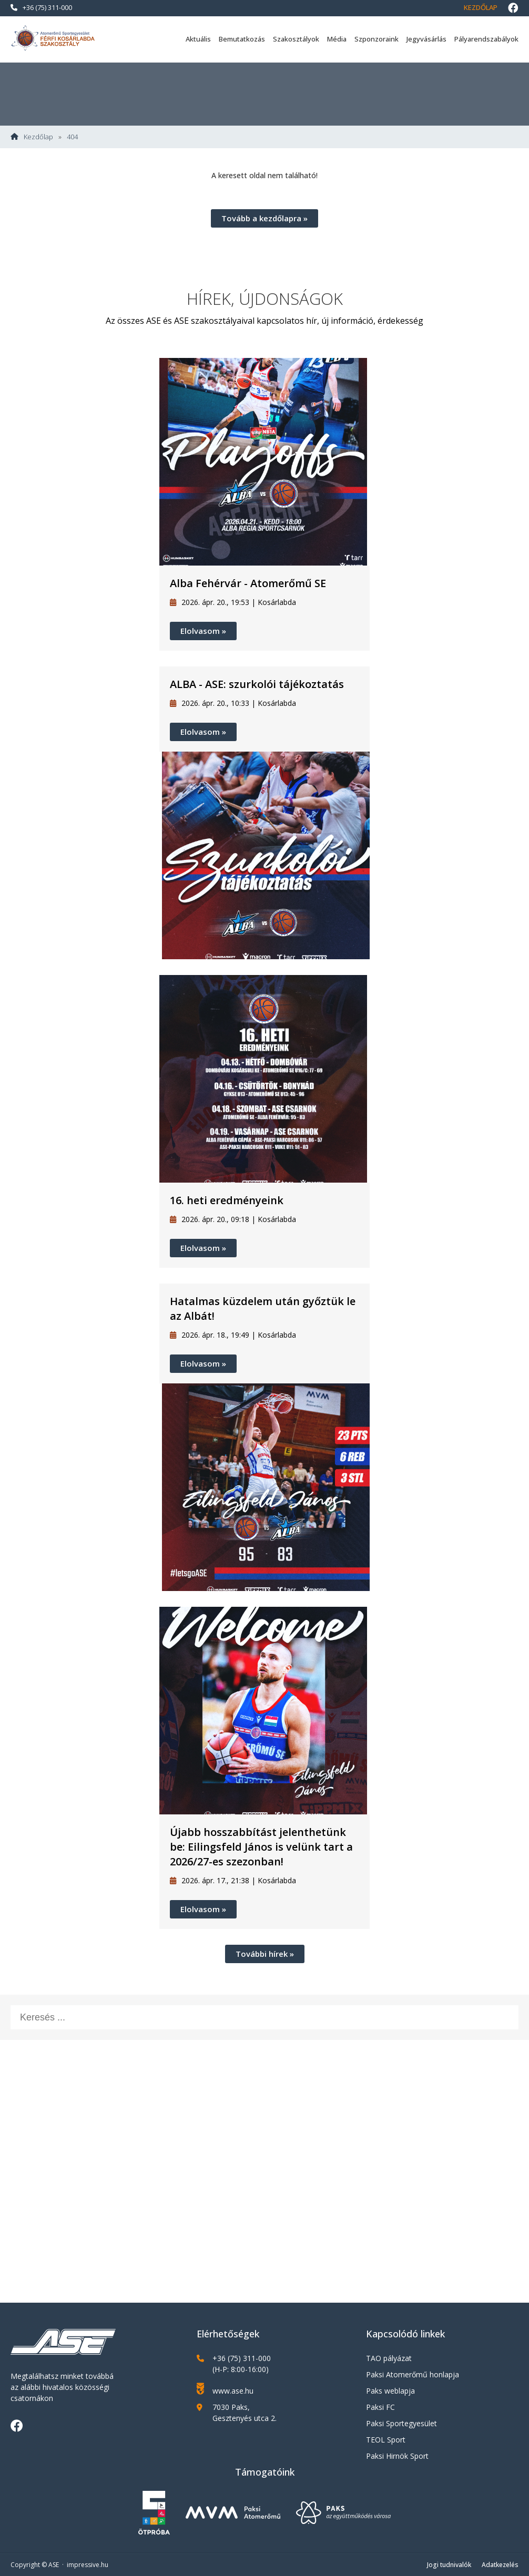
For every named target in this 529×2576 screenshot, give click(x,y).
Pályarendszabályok (486, 39)
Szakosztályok (296, 39)
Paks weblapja (390, 2391)
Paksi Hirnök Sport (397, 2456)
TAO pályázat (389, 2358)
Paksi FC (380, 2407)
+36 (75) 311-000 (41, 7)
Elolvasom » (203, 630)
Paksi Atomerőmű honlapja (412, 2374)
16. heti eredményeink (226, 1200)
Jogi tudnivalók (449, 2564)
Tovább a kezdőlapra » (264, 218)
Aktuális (198, 39)
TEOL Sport (385, 2440)
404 (72, 137)
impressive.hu (87, 2564)
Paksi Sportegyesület (401, 2423)
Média (337, 39)
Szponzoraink (376, 39)
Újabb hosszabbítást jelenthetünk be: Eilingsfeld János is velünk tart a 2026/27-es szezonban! (261, 1847)
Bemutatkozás (242, 39)
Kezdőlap (480, 7)
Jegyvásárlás (426, 39)
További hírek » (265, 1953)
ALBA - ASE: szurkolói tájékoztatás (257, 684)
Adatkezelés (500, 2564)
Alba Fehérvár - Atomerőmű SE (248, 583)
